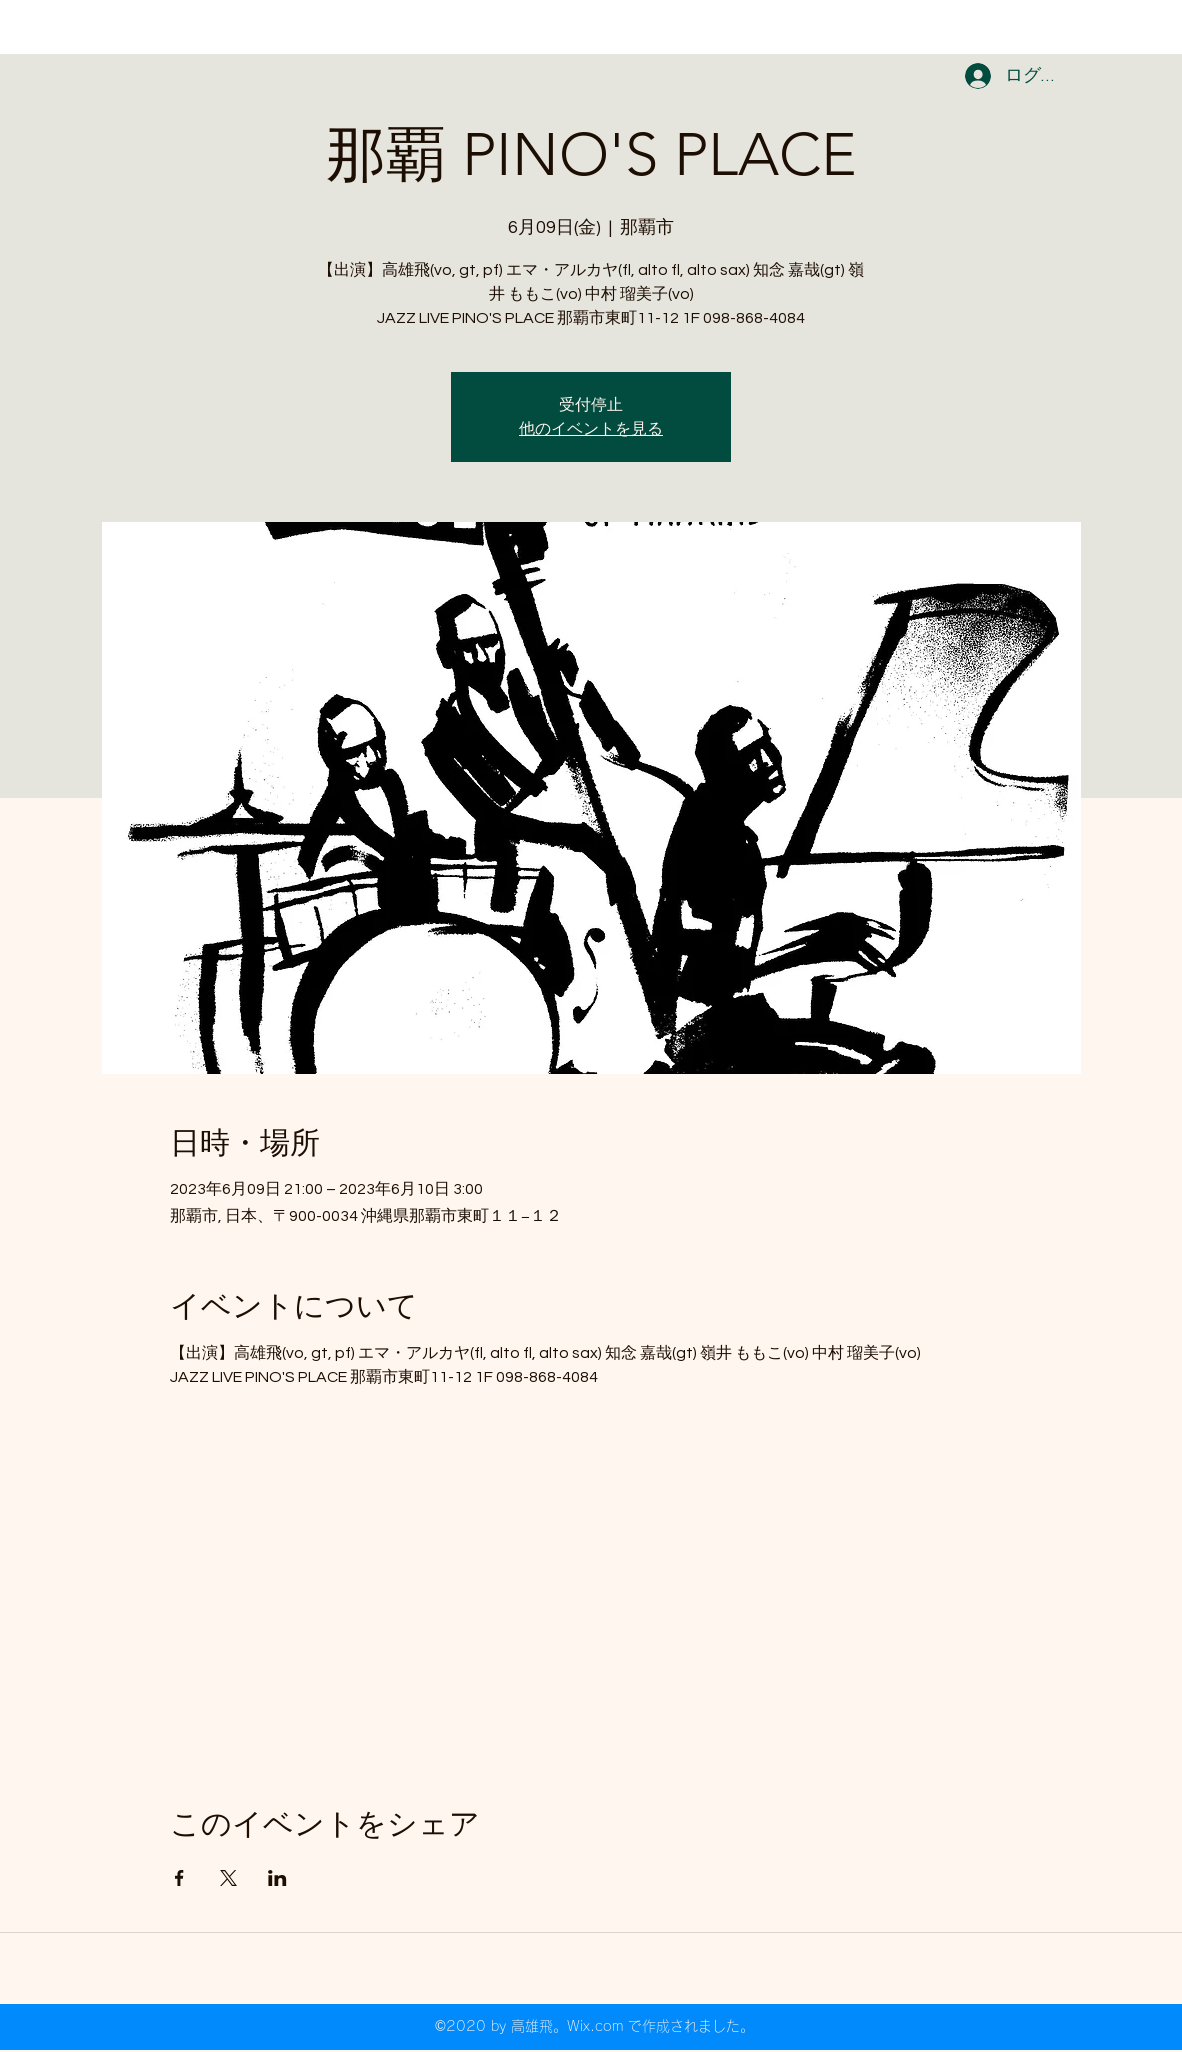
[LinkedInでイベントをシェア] (277, 1878)
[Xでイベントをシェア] (228, 1878)
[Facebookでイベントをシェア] (179, 1878)
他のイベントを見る (591, 429)
